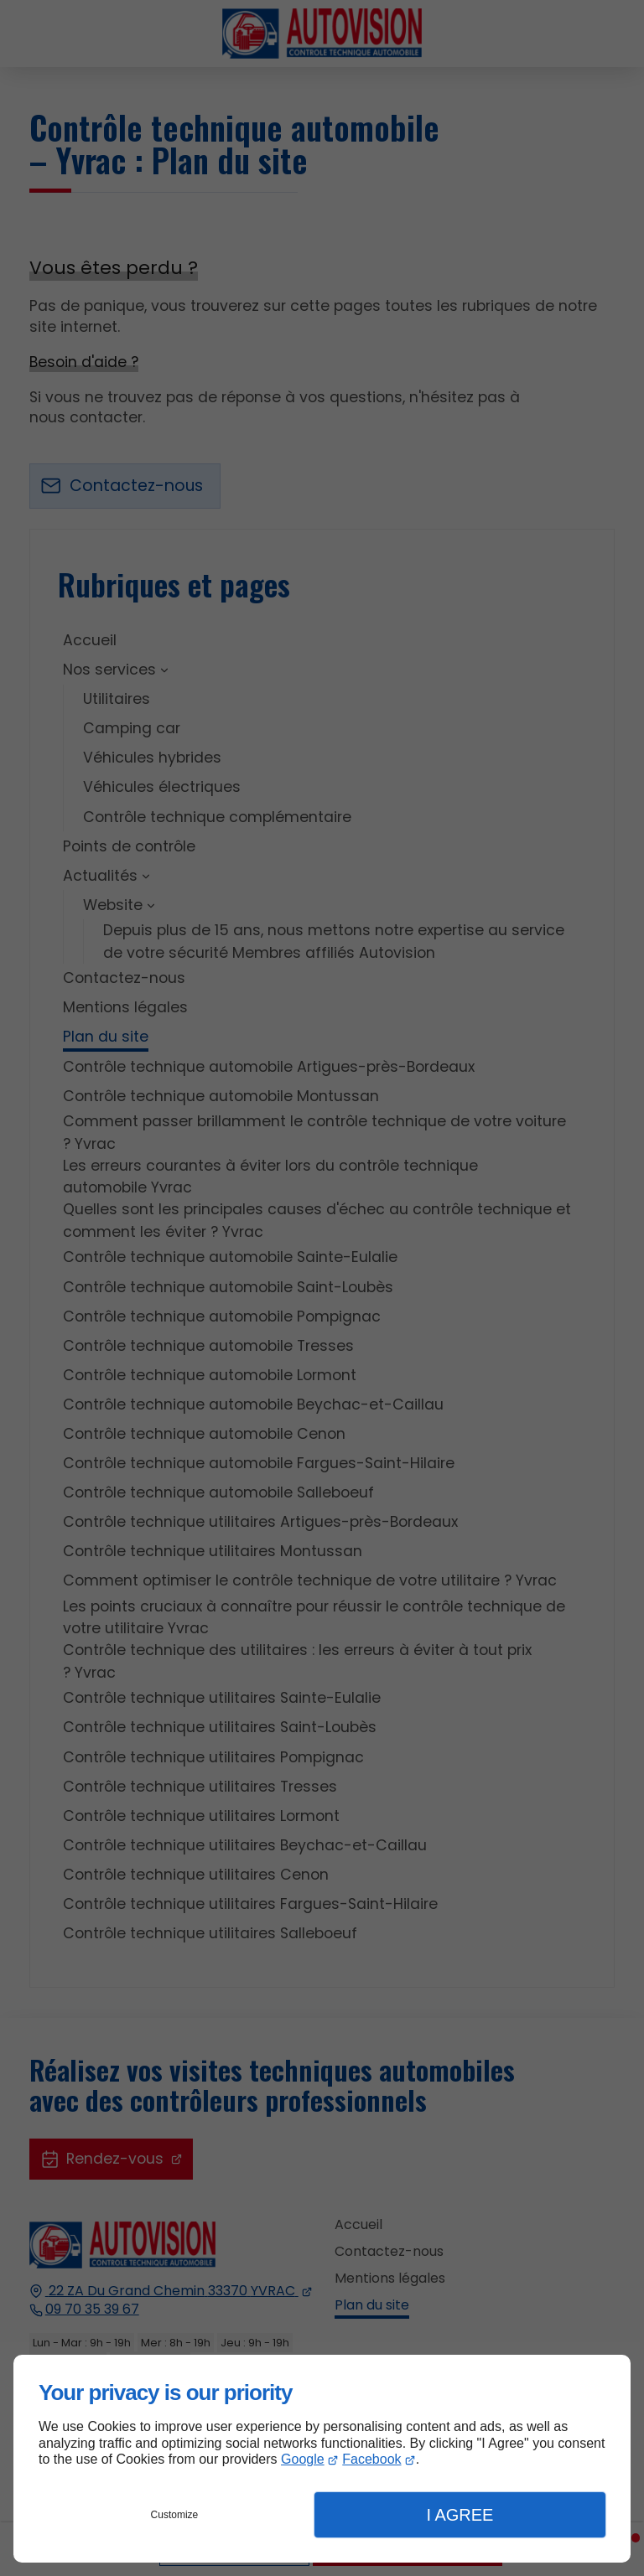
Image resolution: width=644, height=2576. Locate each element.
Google (303, 2459)
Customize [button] (175, 2515)
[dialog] (322, 2459)
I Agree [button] (459, 2515)
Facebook (371, 2459)
